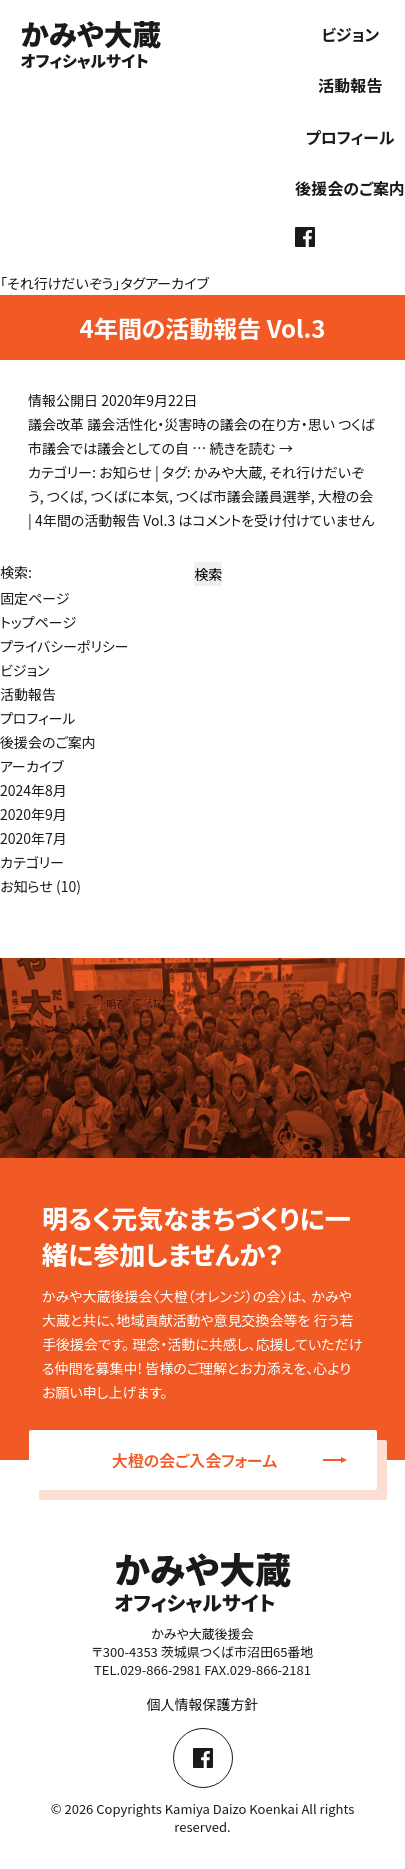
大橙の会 (346, 496)
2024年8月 (33, 790)
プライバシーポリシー (64, 646)
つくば (65, 496)
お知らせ (125, 472)
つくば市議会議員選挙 (243, 496)
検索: (16, 572)
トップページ (38, 622)
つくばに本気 (130, 496)
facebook (305, 237)
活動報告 (350, 85)
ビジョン (350, 34)
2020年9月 (33, 814)
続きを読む (251, 448)
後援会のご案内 (350, 188)
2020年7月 (33, 838)
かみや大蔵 (228, 472)
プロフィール (350, 137)
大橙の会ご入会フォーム (229, 1460)
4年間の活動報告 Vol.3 (202, 327)
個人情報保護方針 (203, 1704)
